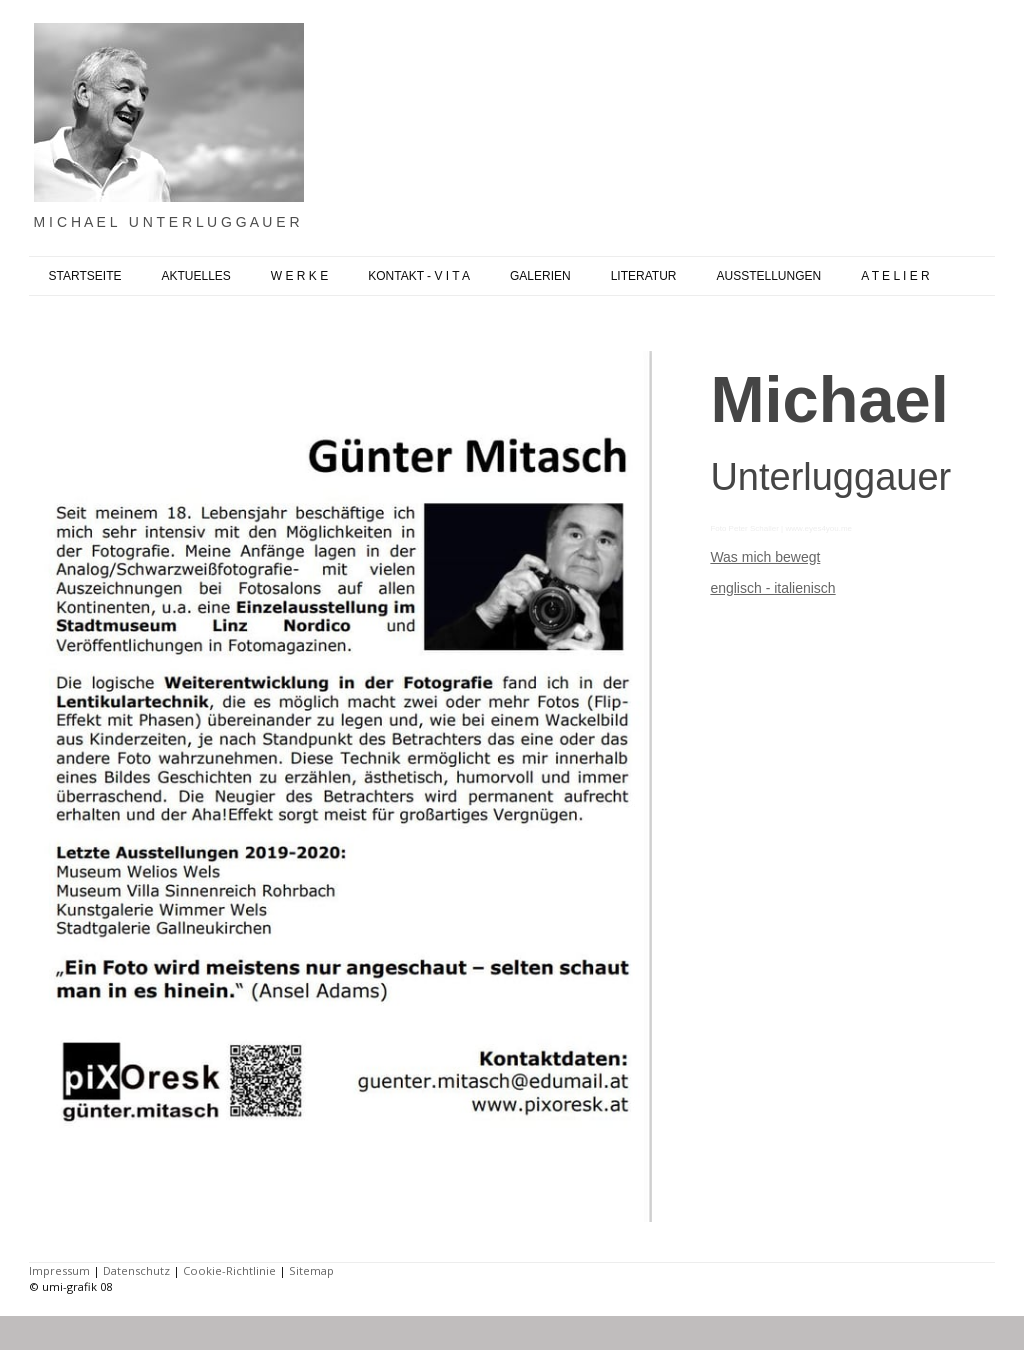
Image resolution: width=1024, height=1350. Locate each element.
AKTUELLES (195, 276)
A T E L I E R (895, 276)
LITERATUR (644, 276)
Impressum (59, 1270)
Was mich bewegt (765, 557)
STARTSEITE (85, 276)
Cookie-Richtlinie (229, 1270)
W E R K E (299, 276)
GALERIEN (540, 276)
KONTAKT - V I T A (419, 276)
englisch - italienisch (772, 588)
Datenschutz (136, 1270)
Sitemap (311, 1270)
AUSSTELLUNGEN (768, 276)
